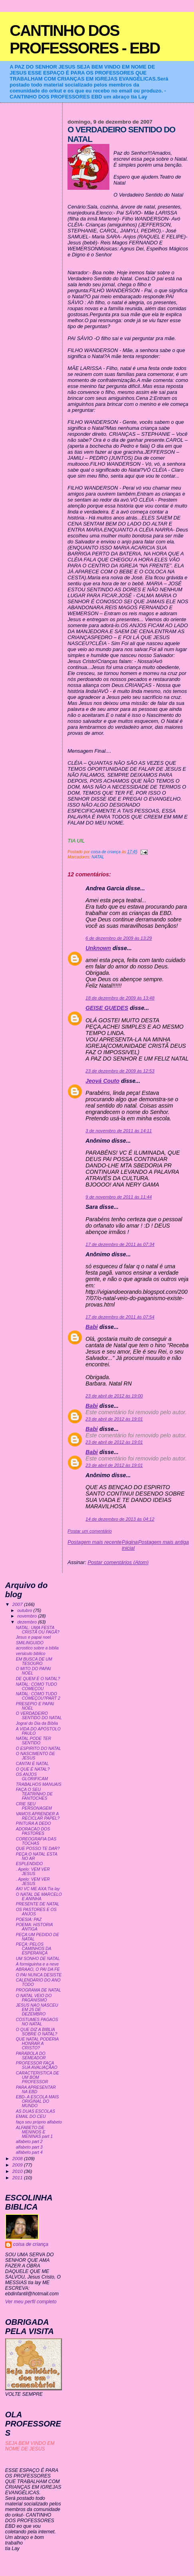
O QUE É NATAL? (33, 1769)
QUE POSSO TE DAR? (38, 1848)
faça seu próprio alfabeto (39, 2122)
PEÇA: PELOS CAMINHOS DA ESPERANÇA (33, 1948)
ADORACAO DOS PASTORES (33, 1831)
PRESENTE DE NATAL (37, 1904)
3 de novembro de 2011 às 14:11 (118, 1130)
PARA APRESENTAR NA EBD (36, 2089)
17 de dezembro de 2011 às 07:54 (119, 1317)
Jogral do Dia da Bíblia (37, 1723)
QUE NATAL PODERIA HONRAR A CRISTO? (37, 2043)
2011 (18, 2177)
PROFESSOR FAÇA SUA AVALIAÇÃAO (36, 2065)
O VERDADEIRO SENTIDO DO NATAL (39, 1715)
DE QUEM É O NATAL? (38, 1679)
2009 (18, 2164)
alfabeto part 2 (29, 2141)
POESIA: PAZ (29, 1919)
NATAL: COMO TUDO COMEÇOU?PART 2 (38, 1696)
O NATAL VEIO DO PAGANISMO (34, 1997)
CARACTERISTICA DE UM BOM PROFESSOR (37, 2077)
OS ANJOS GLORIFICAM (32, 1776)
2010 (18, 2171)
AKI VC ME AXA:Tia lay (38, 1889)
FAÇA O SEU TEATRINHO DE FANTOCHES (34, 1794)
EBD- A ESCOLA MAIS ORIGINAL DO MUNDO (37, 2101)
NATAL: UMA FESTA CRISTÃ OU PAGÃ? (37, 1629)
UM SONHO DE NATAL (38, 1958)
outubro (25, 1610)
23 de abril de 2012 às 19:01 (114, 1419)
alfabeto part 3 (29, 2147)
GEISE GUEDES (106, 1008)
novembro (27, 1616)
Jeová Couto (102, 1081)
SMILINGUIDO (30, 1643)
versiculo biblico (31, 1653)
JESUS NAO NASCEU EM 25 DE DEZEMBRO (37, 2009)
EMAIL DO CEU (31, 2116)
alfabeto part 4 (29, 2152)
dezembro (27, 1622)
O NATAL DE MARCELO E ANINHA (39, 1896)
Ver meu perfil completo (31, 2301)
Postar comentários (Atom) (117, 1562)
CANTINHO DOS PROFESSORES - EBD (85, 39)
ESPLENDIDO (29, 1864)
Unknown (98, 948)
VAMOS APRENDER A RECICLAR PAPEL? (38, 1816)
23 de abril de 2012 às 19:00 (114, 1395)
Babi (91, 1327)
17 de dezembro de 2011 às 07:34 (119, 1244)
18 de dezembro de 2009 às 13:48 (119, 998)
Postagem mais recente (94, 1542)
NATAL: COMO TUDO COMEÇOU (36, 1686)
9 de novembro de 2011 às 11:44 (118, 1197)
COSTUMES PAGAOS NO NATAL (37, 2021)
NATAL (97, 857)
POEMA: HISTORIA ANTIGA (34, 1927)
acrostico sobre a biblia (37, 1648)
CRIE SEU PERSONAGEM (34, 1806)
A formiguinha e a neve (37, 1964)
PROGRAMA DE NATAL (38, 1990)
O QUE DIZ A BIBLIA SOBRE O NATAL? (36, 2031)
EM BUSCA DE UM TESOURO (34, 1661)
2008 (18, 2158)
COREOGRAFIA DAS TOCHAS (36, 1841)
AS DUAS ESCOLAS (35, 2111)
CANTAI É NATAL (32, 1763)
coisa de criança (30, 2244)
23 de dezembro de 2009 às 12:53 (119, 1071)
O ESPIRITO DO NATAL (38, 1748)
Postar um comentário (89, 1531)
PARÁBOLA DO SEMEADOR (31, 2055)
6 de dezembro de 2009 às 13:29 (118, 938)
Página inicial (130, 1545)
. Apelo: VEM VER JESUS (33, 1871)
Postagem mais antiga (163, 1542)
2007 (18, 1604)
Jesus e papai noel (33, 1637)
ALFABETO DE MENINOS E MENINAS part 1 (34, 2132)
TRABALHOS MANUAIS (38, 1784)
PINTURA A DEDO (33, 1823)
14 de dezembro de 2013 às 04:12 (119, 1519)
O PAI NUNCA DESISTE (39, 1975)
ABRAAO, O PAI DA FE (38, 1969)
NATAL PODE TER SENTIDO (33, 1740)
